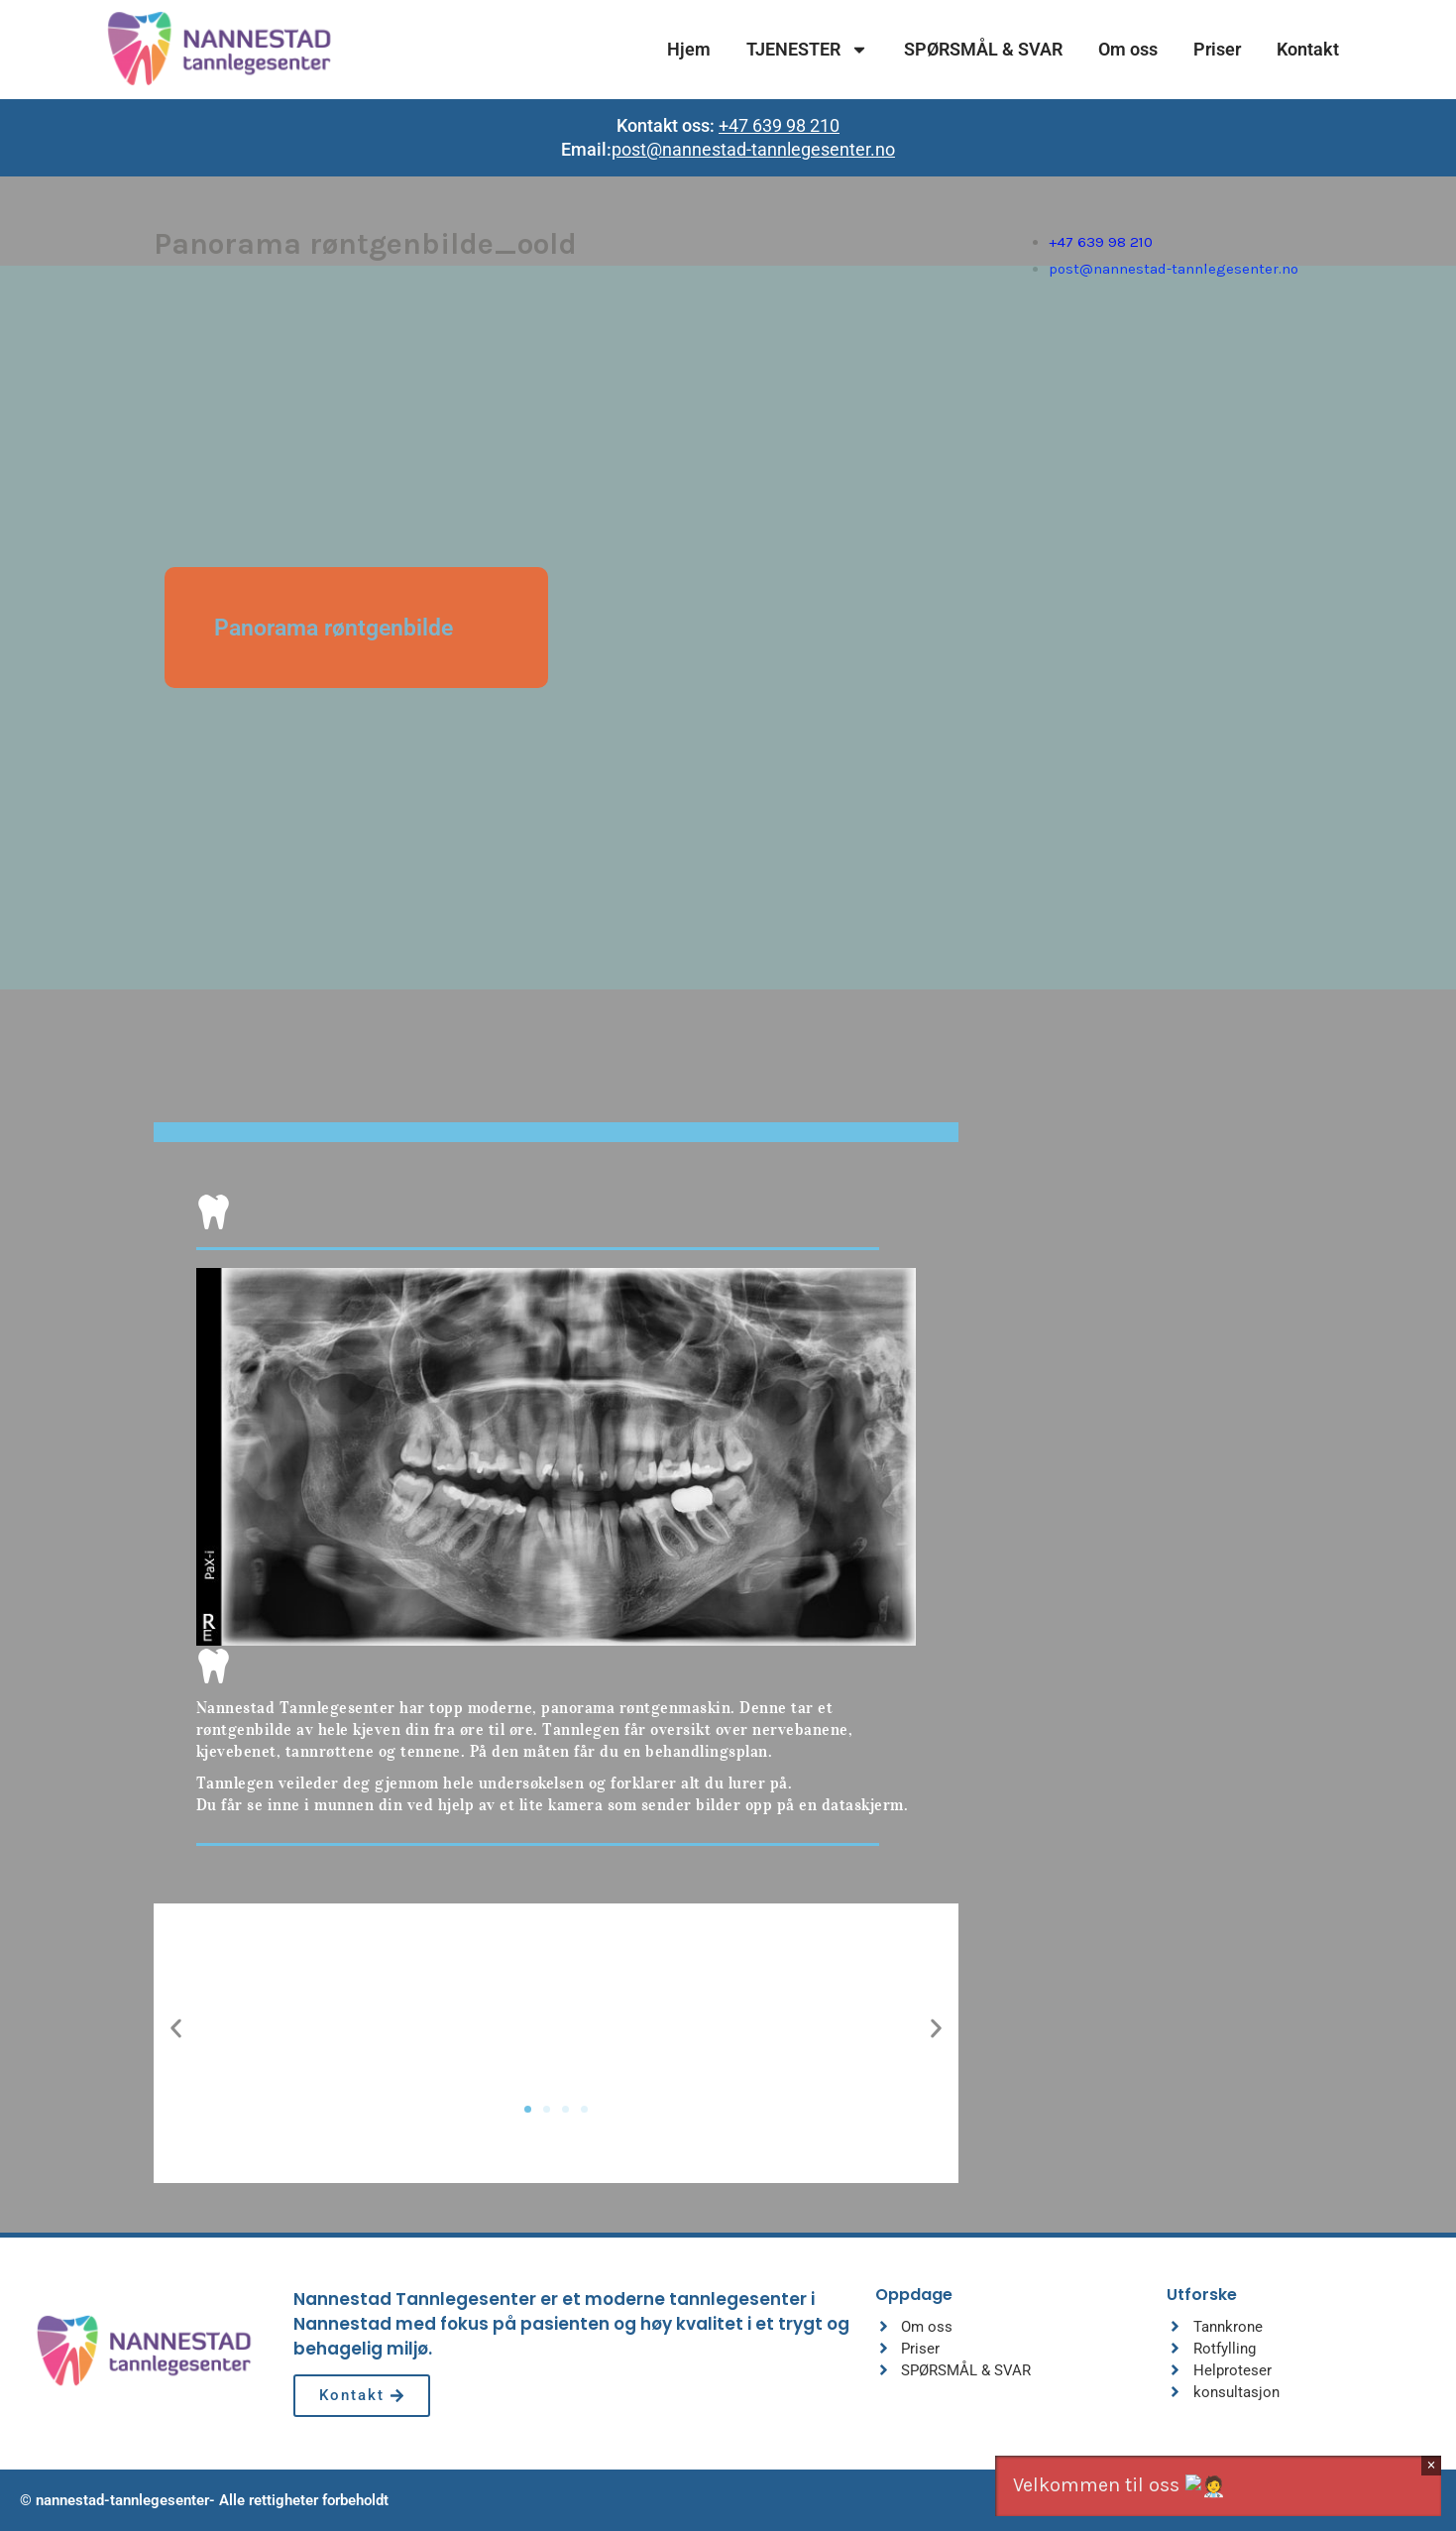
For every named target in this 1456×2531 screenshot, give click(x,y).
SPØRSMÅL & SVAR (983, 49)
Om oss (1128, 49)
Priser (1217, 49)
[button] (176, 2027)
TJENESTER (807, 49)
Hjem (689, 49)
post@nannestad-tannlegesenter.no (753, 149)
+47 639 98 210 (779, 125)
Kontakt (1308, 49)
